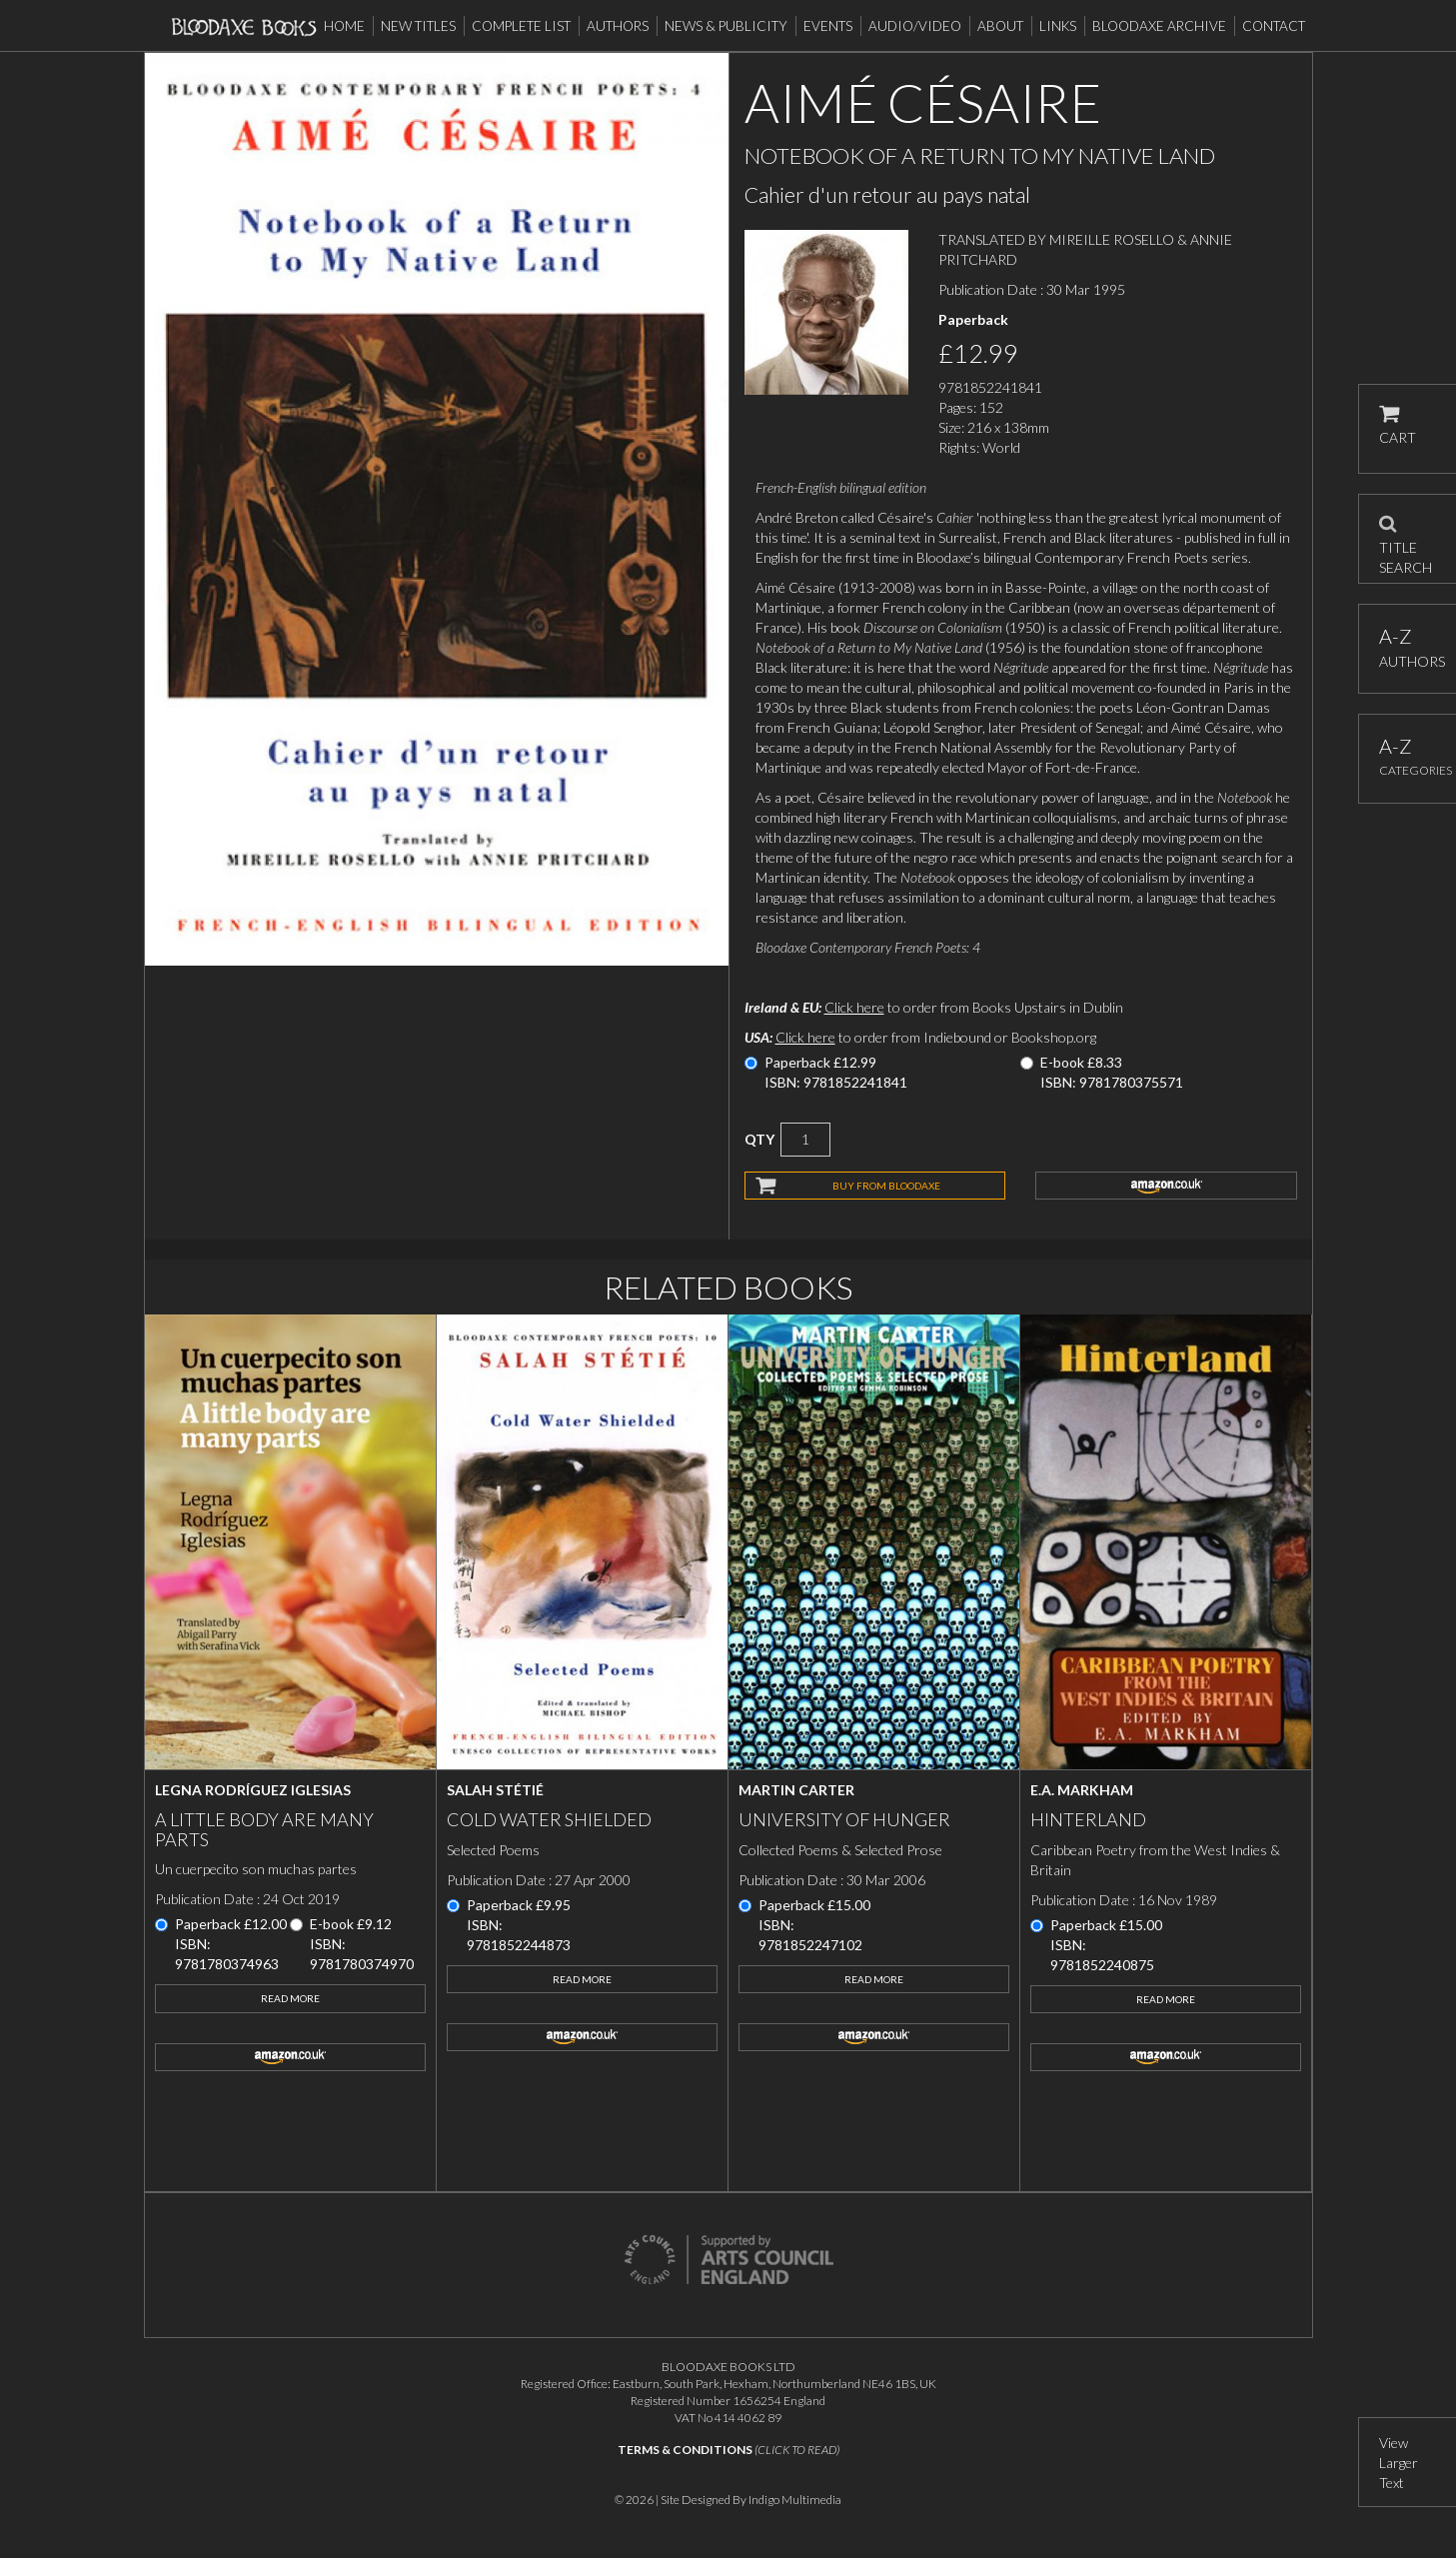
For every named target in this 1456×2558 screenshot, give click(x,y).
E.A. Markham (1081, 1789)
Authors (618, 26)
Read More (290, 1998)
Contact (1273, 26)
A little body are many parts (264, 1829)
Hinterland (1088, 1819)
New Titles (418, 26)
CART (1397, 425)
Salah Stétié (495, 1789)
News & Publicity (726, 26)
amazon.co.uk (1166, 1186)
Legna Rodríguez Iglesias (253, 1789)
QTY (759, 1139)
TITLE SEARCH (1405, 539)
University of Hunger (844, 1819)
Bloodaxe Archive (1159, 26)
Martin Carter (796, 1789)
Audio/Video (914, 26)
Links (1057, 26)
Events (827, 26)
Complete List (521, 26)
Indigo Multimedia (794, 2499)
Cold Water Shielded (549, 1819)
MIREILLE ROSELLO (1111, 239)
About (1000, 26)
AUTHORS (1407, 647)
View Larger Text (1398, 2462)
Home (344, 26)
